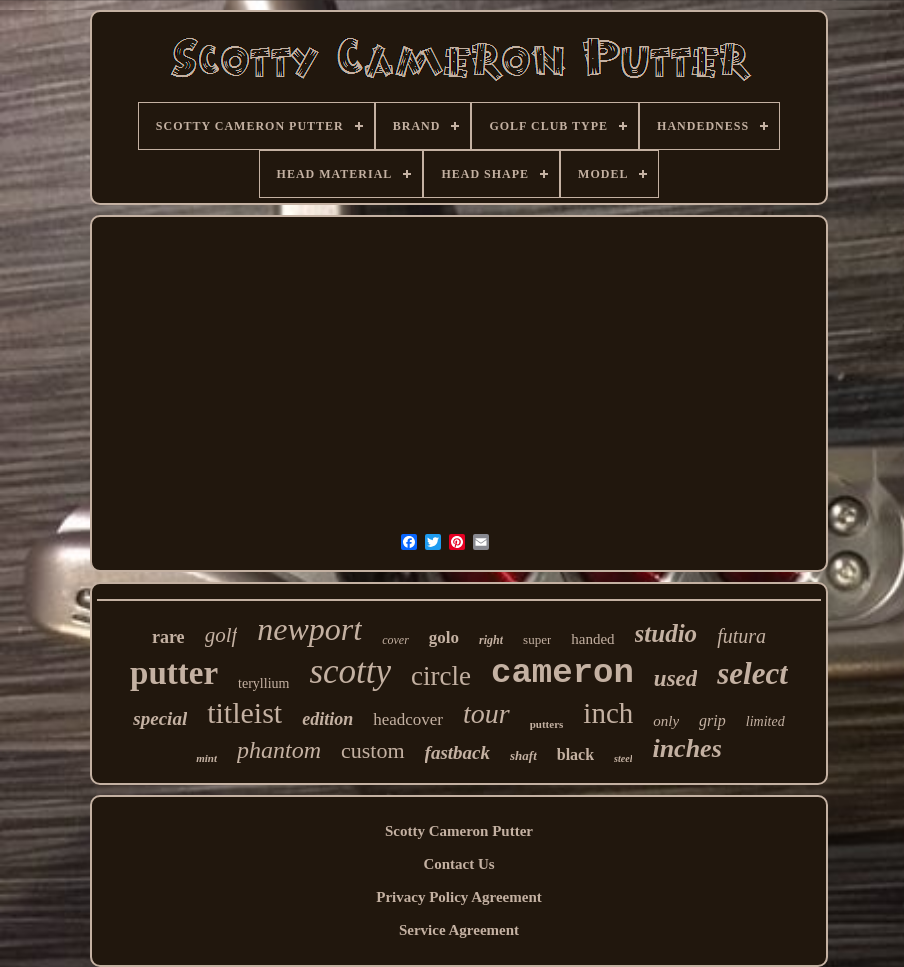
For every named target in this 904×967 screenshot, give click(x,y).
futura (741, 636)
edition (327, 719)
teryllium (263, 683)
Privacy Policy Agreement (459, 897)
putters (547, 724)
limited (765, 721)
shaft (523, 755)
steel (623, 758)
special (160, 718)
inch (608, 713)
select (752, 673)
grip (712, 720)
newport (309, 629)
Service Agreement (459, 930)
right (491, 640)
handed (592, 639)
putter (174, 673)
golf (221, 635)
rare (168, 637)
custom (373, 750)
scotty (350, 671)
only (666, 721)
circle (441, 676)
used (675, 678)
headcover (408, 719)
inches (686, 748)
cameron (562, 673)
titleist (244, 712)
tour (486, 713)
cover (395, 640)
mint (206, 758)
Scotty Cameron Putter (459, 831)
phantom (279, 750)
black (575, 754)
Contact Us (458, 864)
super (537, 639)
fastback (457, 752)
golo (444, 637)
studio (666, 633)
